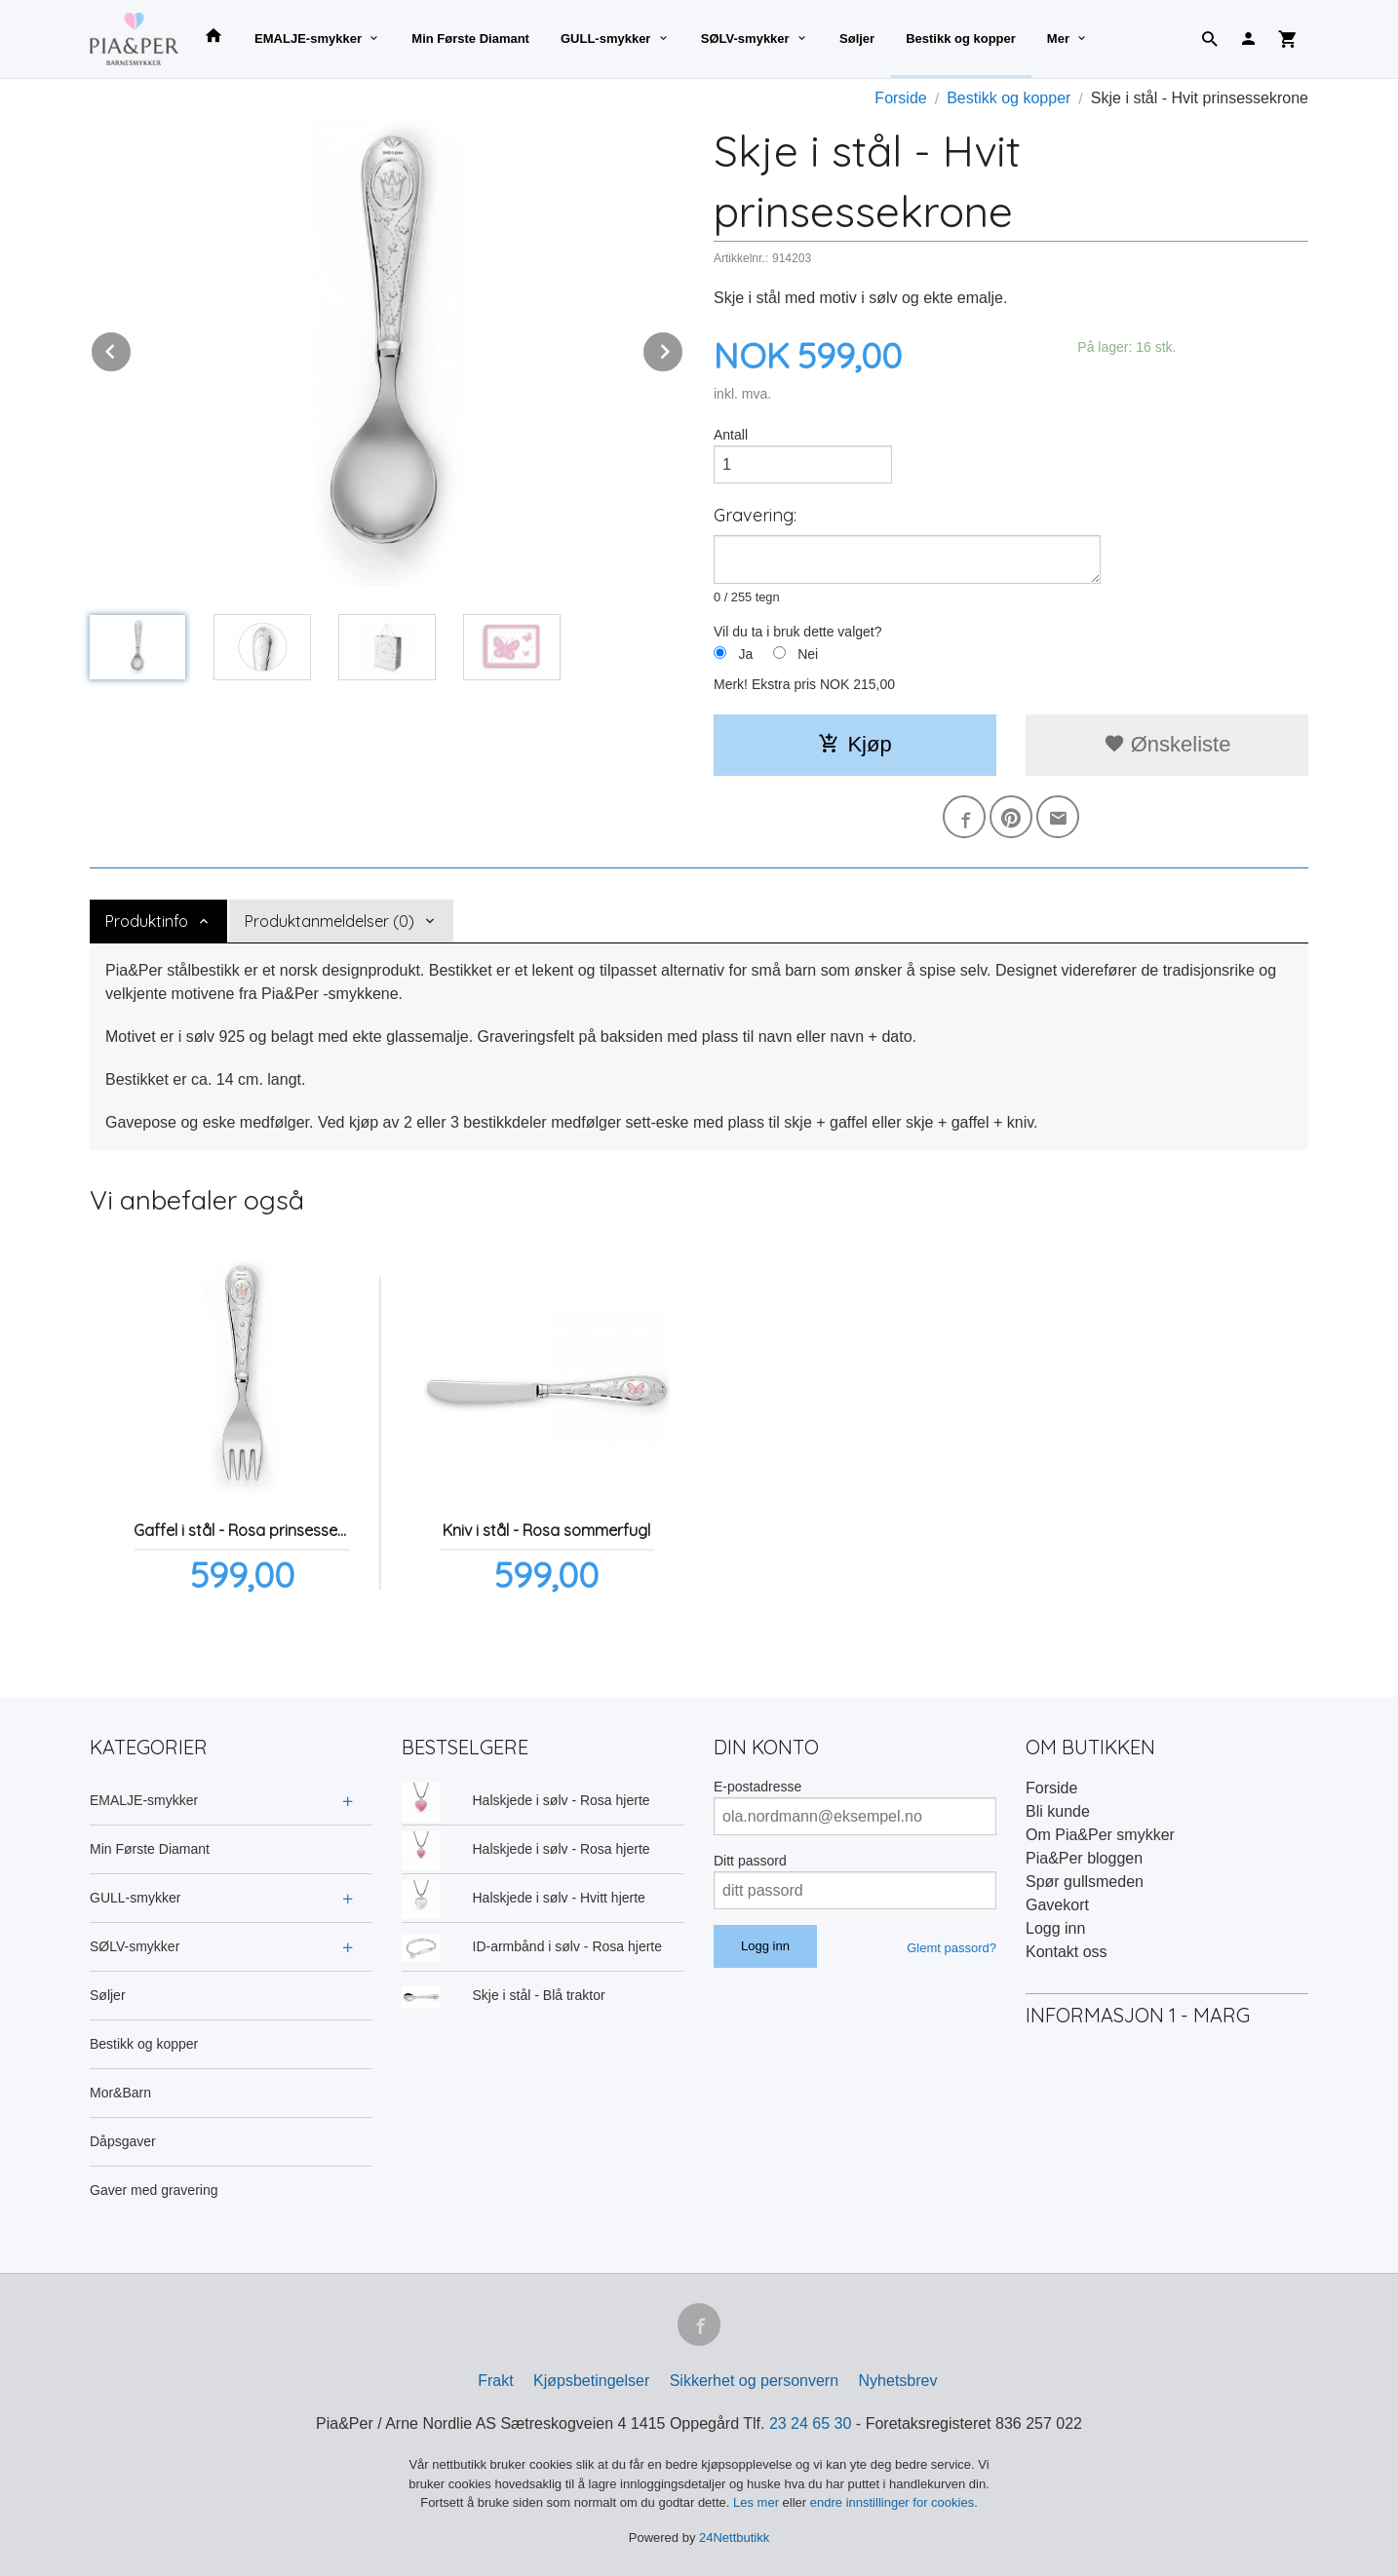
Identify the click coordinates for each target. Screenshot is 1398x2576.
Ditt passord (750, 1860)
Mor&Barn (120, 2092)
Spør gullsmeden (1085, 1881)
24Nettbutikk (734, 2537)
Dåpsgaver (123, 2141)
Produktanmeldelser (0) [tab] (329, 921)
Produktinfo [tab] (146, 921)
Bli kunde (1058, 1811)
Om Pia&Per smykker (1100, 1834)
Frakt (495, 2380)
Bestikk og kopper (961, 38)
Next (683, 348)
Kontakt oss (1066, 1951)
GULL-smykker (605, 38)
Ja (745, 654)
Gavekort (1057, 1905)
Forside (900, 98)
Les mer (758, 2502)
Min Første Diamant (470, 38)
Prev (132, 348)
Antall (731, 434)
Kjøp (854, 744)
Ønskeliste (1167, 744)
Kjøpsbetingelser (591, 2380)
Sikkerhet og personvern (754, 2380)
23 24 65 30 (810, 2423)
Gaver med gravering (154, 2190)
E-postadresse (757, 1786)
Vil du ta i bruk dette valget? (798, 631)
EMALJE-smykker (308, 38)
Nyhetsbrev (898, 2380)
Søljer (856, 38)
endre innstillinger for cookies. (894, 2502)
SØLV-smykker (745, 38)
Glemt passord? (951, 1948)
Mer (1058, 38)
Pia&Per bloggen (1084, 1858)
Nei (807, 654)
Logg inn (1055, 1928)
